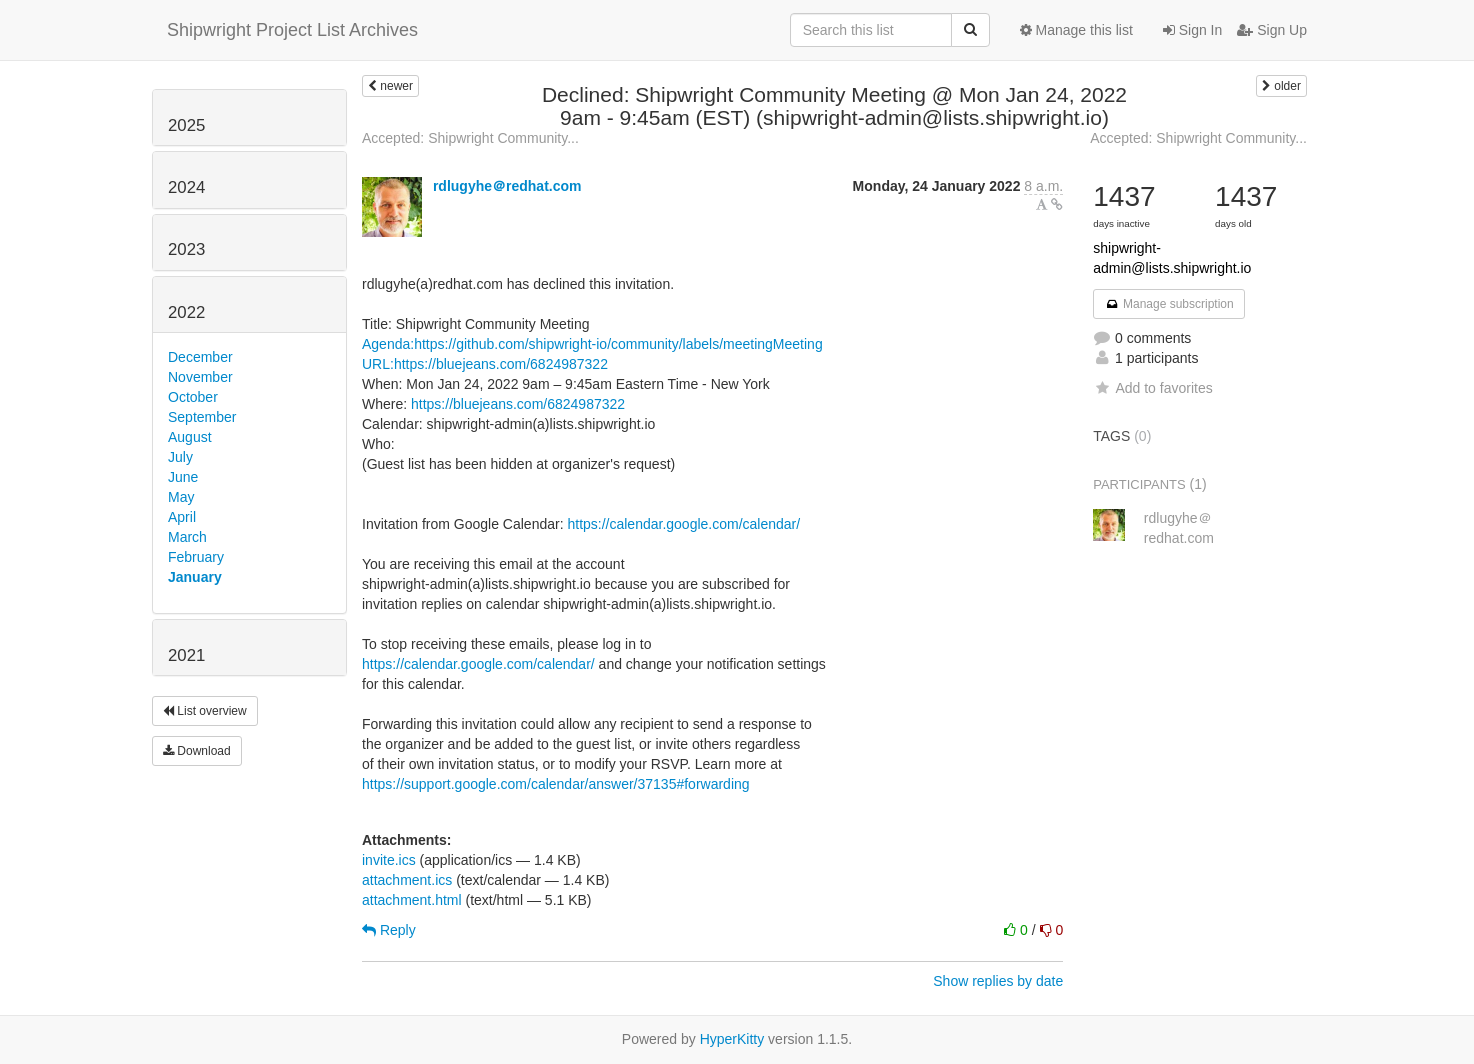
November (200, 377)
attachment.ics (407, 880)
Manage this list (1076, 30)
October (193, 397)
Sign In (1192, 30)
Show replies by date (998, 981)
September (202, 417)
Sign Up (1272, 30)
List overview (205, 711)
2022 (186, 312)
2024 (186, 187)
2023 (186, 249)
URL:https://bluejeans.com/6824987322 (485, 364)
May (181, 497)
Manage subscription (1169, 304)
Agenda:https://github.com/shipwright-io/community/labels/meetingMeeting (592, 344)
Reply (389, 930)
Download (197, 751)
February (196, 557)
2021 (186, 655)
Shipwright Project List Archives (292, 30)
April (182, 517)
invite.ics (389, 860)
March (187, 537)
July (180, 457)
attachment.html (412, 900)
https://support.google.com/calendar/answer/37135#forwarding (556, 784)
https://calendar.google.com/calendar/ (683, 524)
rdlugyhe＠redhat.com (507, 186)
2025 (186, 125)
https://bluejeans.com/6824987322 (518, 404)
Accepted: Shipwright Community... (470, 138)
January (195, 577)
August (190, 437)
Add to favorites (1152, 388)
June (183, 477)
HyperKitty (732, 1039)
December (200, 357)
